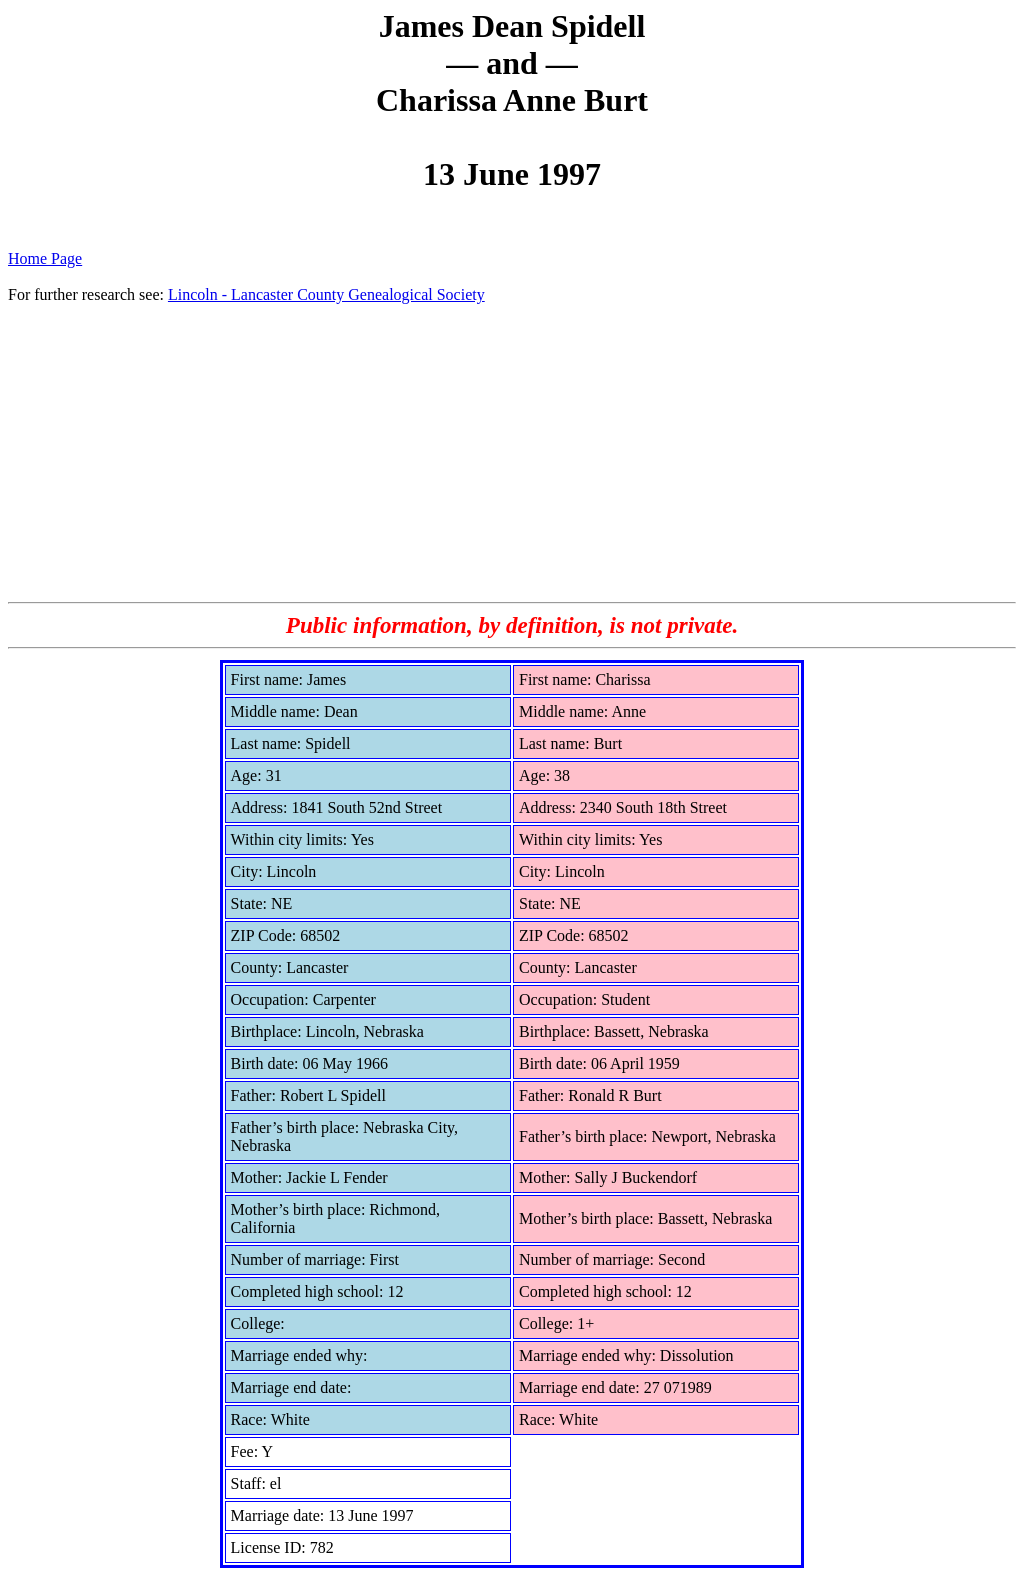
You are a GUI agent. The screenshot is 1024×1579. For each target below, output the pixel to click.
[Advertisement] (512, 452)
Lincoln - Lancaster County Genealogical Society (326, 294)
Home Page (45, 258)
